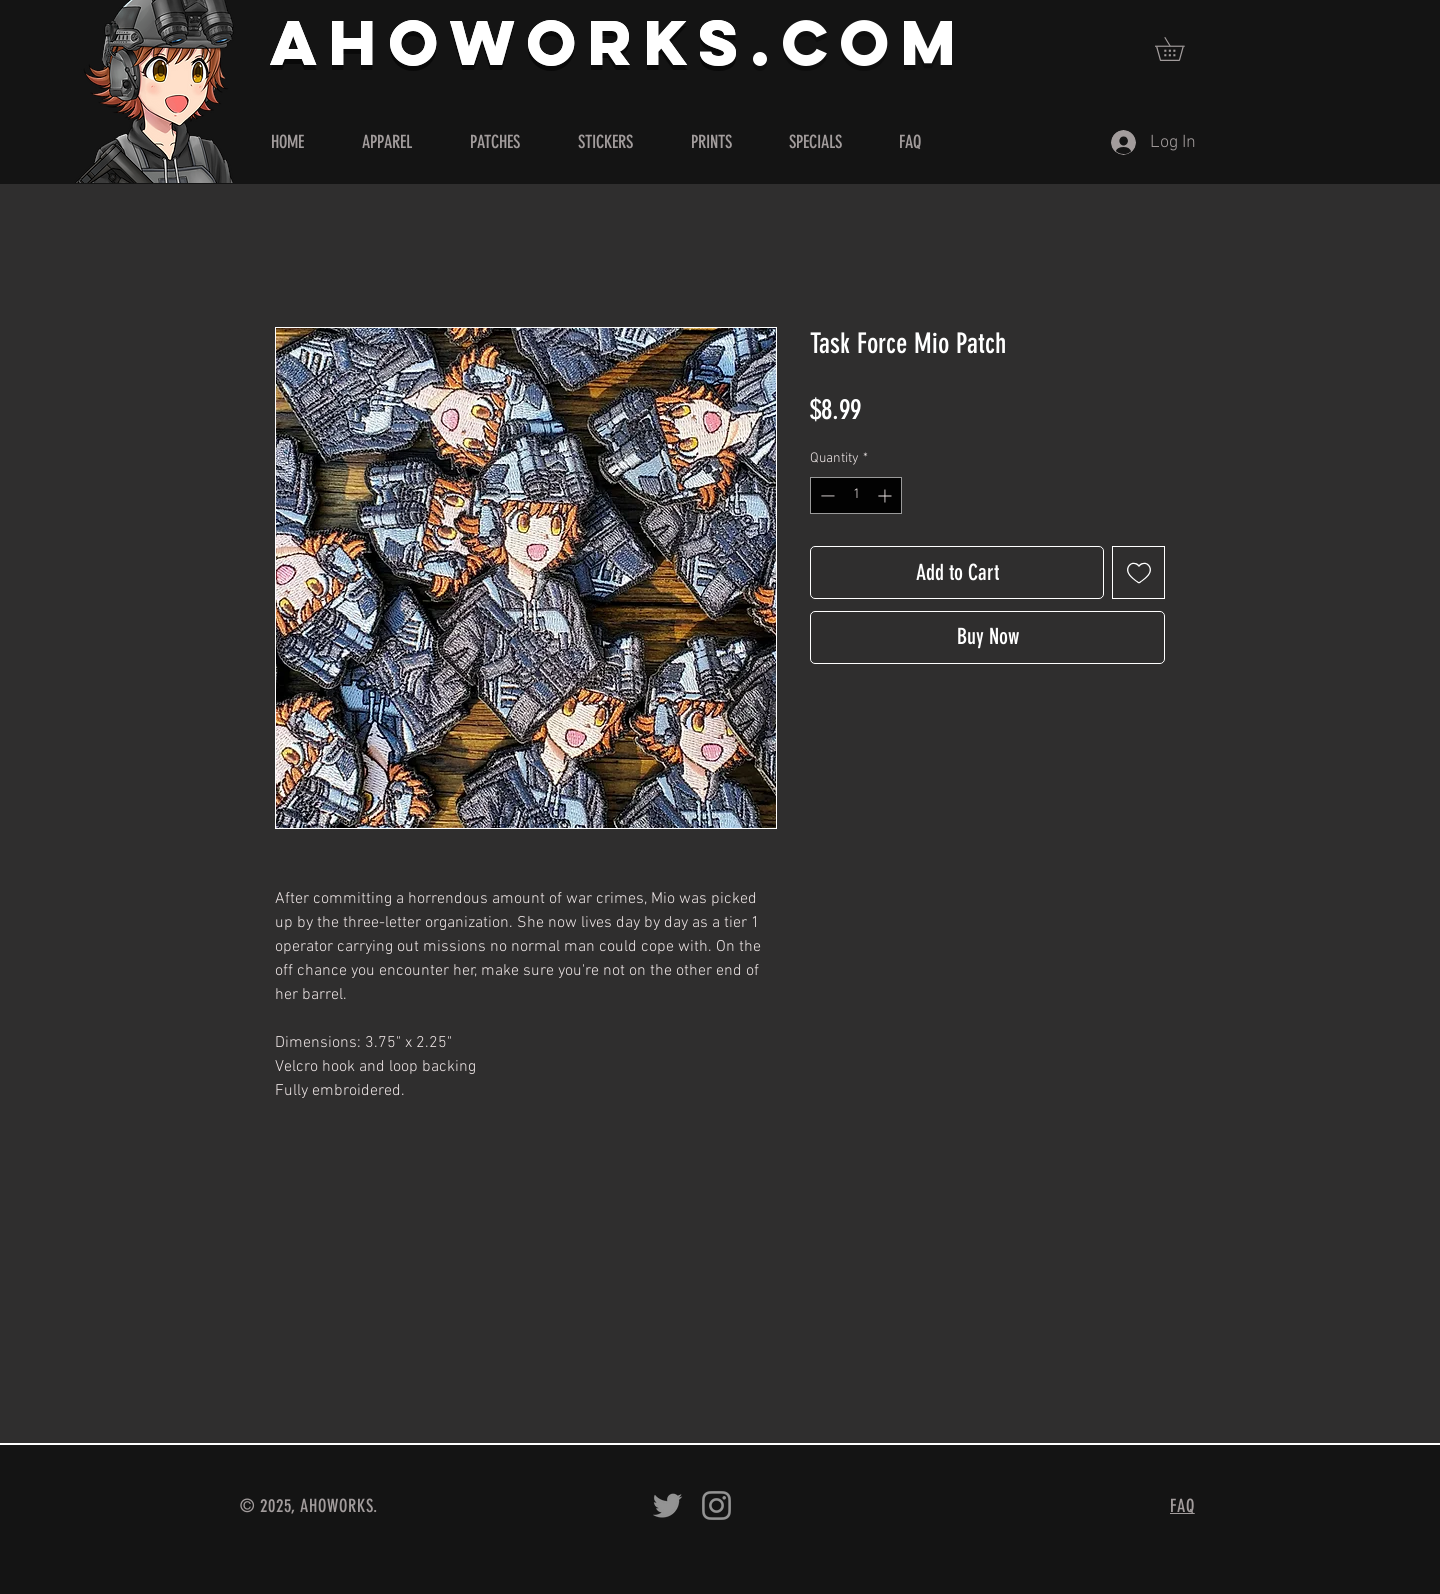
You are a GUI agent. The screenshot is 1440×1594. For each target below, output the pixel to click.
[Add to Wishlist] (1138, 572)
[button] (1181, 49)
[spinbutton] (856, 495)
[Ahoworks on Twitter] (667, 1505)
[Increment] (886, 495)
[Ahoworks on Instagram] (716, 1505)
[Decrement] (825, 495)
